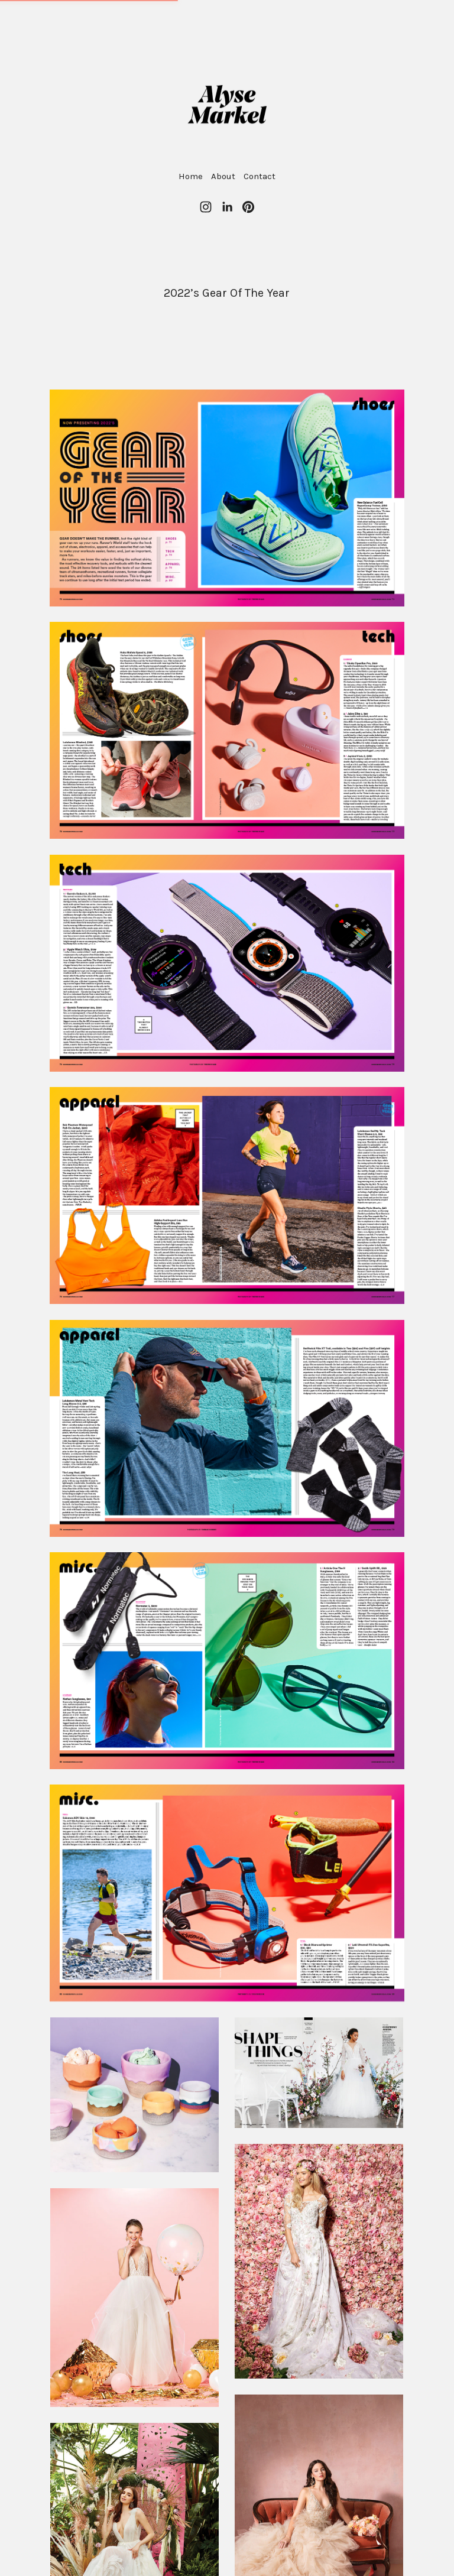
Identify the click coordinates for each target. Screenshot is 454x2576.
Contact (259, 176)
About (223, 176)
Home (191, 176)
